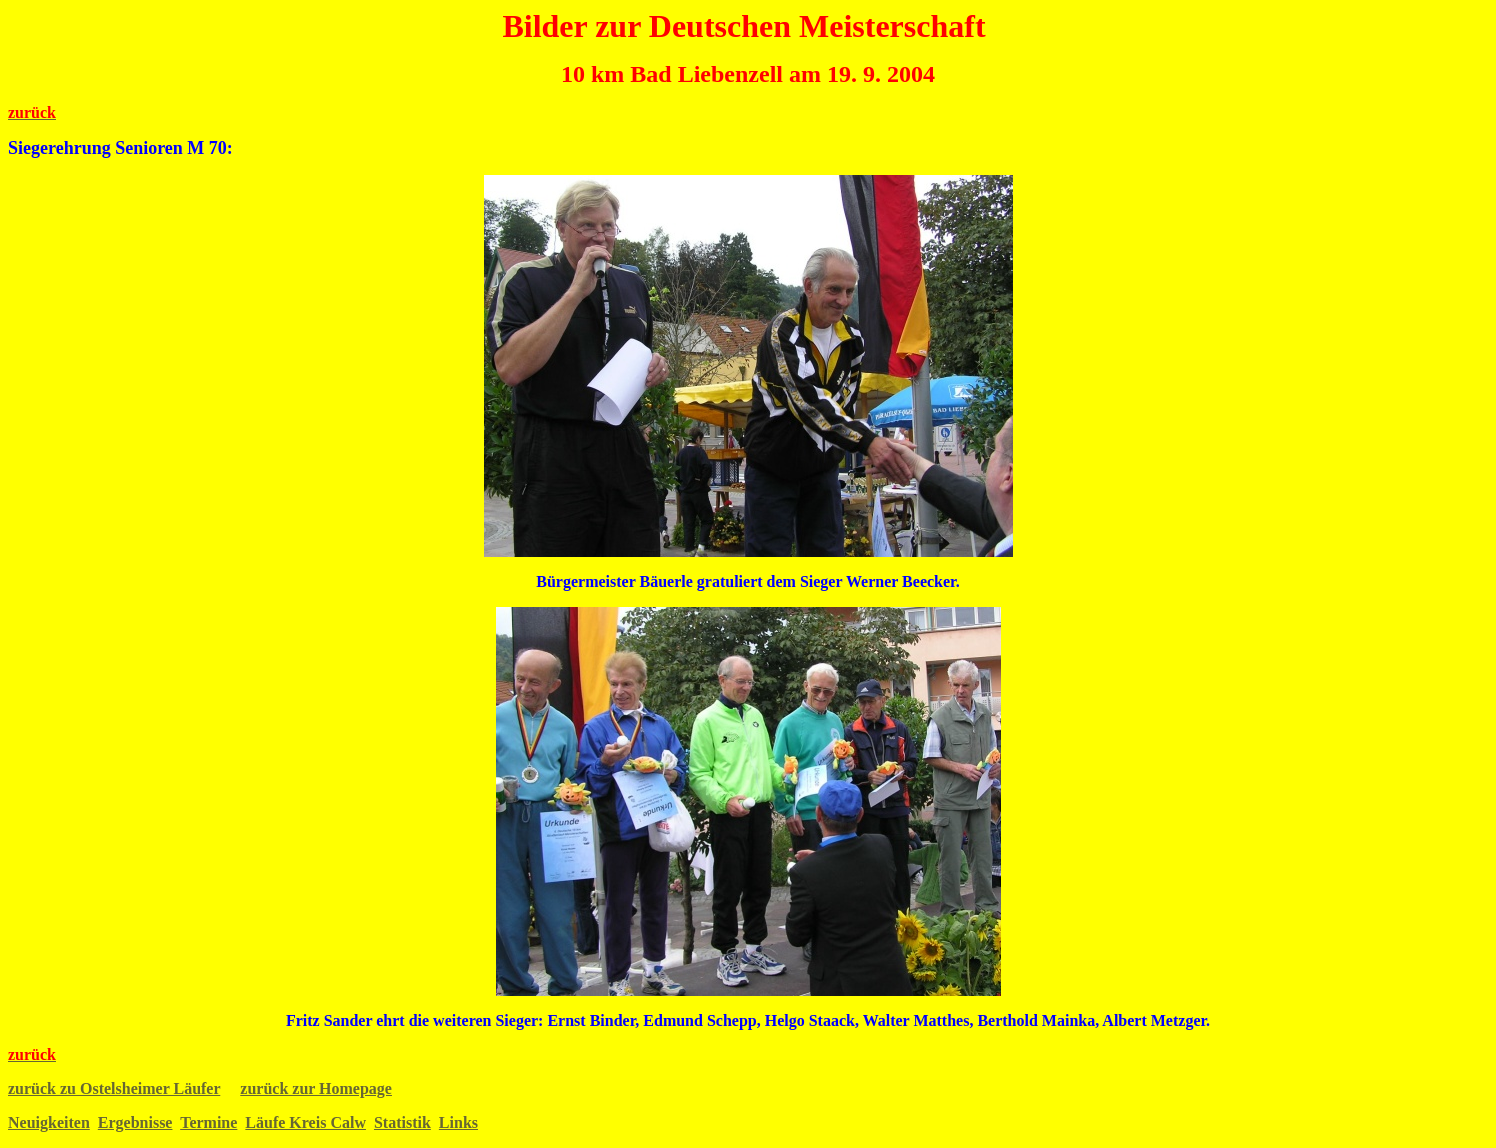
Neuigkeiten (49, 1122)
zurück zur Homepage (316, 1088)
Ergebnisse (135, 1122)
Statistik (402, 1122)
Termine (208, 1122)
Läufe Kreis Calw (305, 1122)
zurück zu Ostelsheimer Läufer (114, 1088)
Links (458, 1122)
